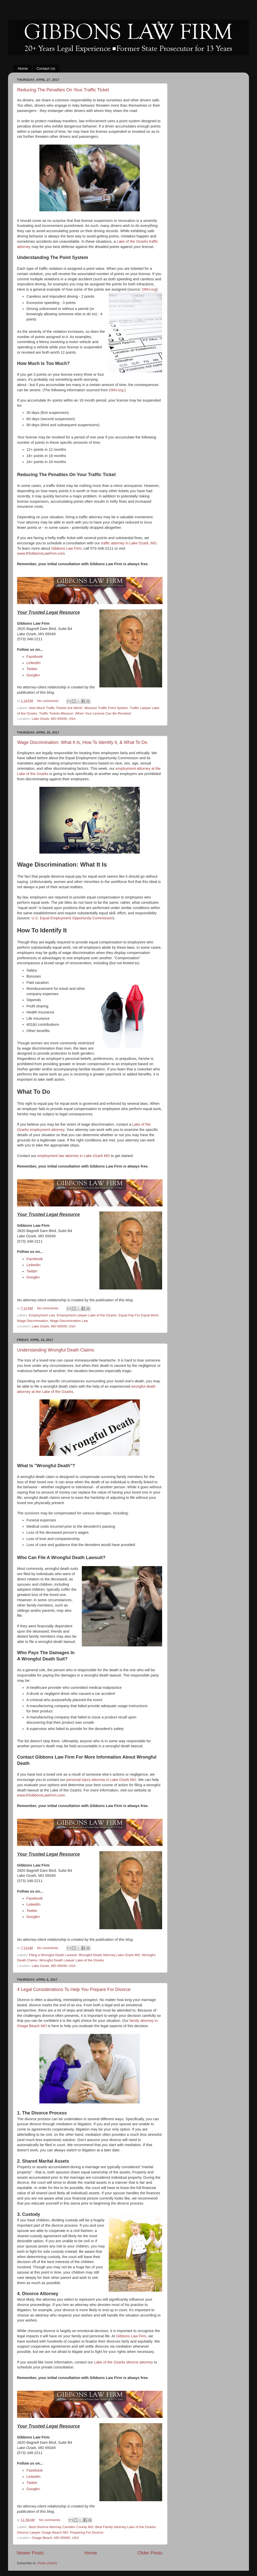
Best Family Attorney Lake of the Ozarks (125, 2527)
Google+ (33, 675)
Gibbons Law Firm (66, 548)
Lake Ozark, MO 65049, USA (54, 719)
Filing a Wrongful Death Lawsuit (53, 1955)
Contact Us (46, 68)
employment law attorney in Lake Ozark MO (73, 1156)
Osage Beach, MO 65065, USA (55, 2538)
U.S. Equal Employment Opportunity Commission (72, 918)
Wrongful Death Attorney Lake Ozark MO (109, 1955)
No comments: (48, 701)
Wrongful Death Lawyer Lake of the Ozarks (71, 1960)
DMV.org (149, 289)
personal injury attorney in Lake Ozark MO (101, 1780)
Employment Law (42, 1315)
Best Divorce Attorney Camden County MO (61, 2527)
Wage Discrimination (32, 1321)
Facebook (34, 657)
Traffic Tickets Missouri (56, 713)
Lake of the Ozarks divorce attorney (123, 2362)
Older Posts (150, 2552)
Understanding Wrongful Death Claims (55, 1350)
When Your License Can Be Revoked (103, 713)
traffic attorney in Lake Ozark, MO (129, 543)
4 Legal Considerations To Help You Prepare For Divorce (74, 1989)
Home (23, 68)
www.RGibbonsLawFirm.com (41, 553)
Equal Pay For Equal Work (139, 1315)
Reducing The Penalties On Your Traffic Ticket (63, 89)
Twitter (31, 669)
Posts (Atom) (47, 2563)
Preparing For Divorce (86, 2532)
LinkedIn (33, 663)
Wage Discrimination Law (69, 1321)
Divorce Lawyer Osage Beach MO (42, 2532)
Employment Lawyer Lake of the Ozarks (87, 1315)
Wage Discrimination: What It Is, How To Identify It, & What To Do (82, 742)
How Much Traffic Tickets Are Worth (55, 708)
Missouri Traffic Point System (106, 708)
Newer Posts (30, 2552)
